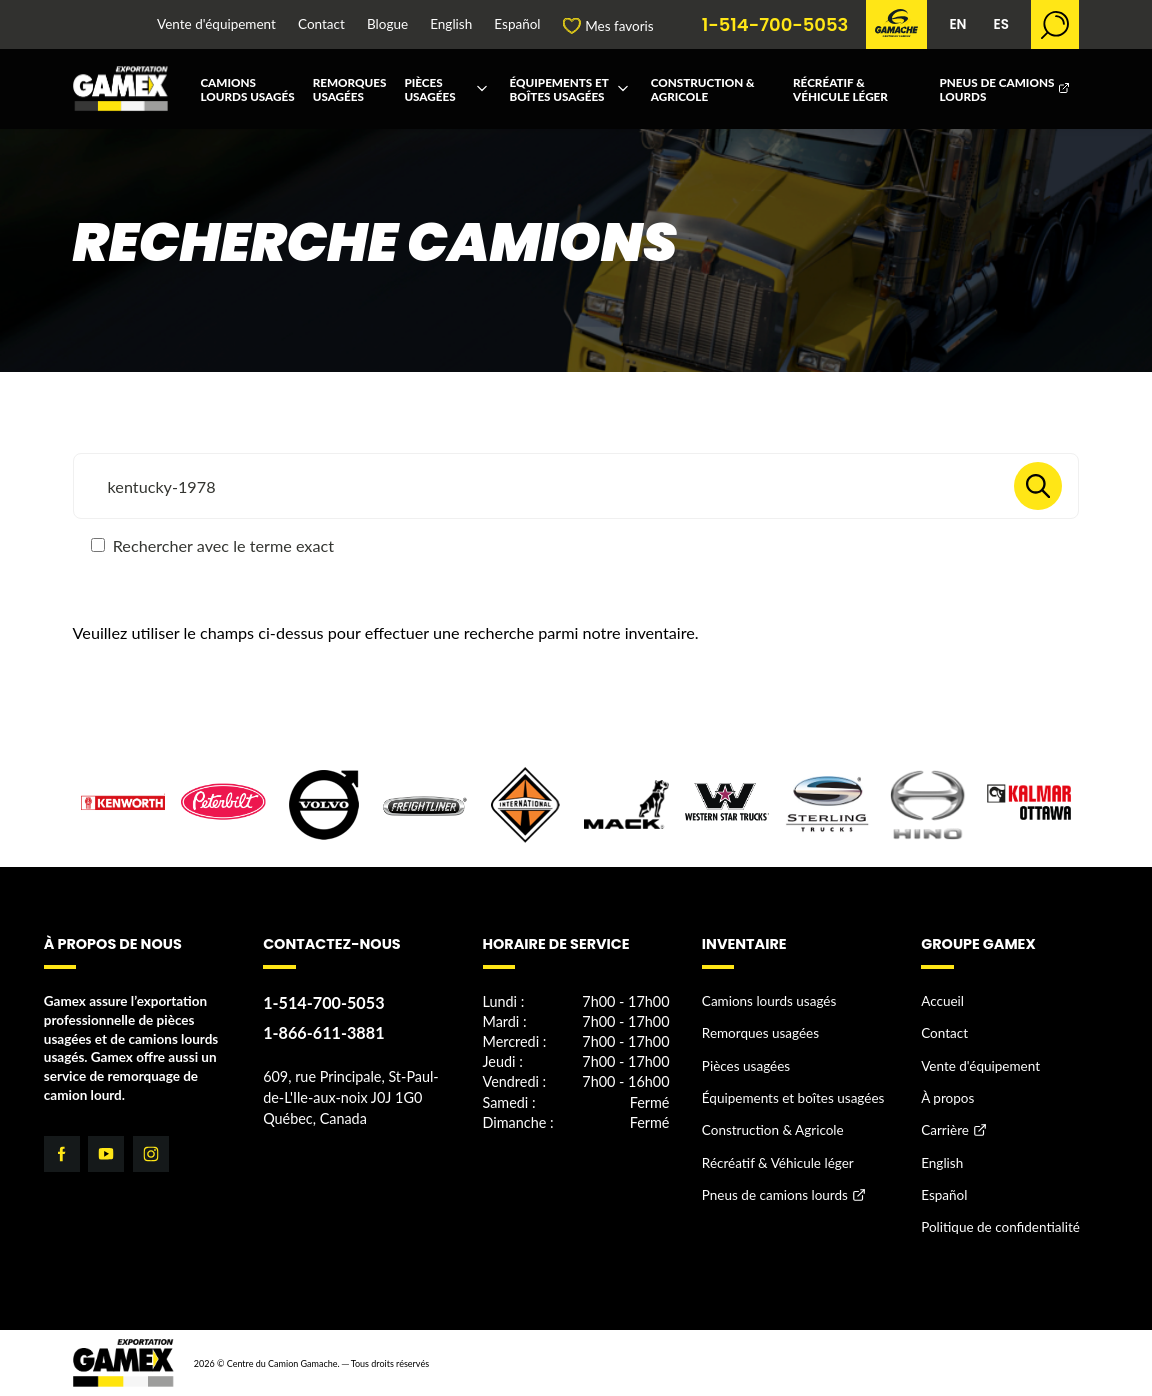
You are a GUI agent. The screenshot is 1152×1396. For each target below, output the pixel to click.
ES (1000, 24)
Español (517, 25)
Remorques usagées (350, 89)
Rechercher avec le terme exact (212, 545)
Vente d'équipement (216, 25)
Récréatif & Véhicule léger (840, 89)
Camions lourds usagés (247, 89)
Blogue (387, 25)
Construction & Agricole (703, 89)
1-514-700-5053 (775, 25)
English (451, 25)
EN (957, 24)
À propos (947, 1098)
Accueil (942, 1001)
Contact (321, 25)
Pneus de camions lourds (996, 89)
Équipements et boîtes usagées (559, 89)
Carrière (945, 1130)
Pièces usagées (429, 89)
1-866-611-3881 (323, 1032)
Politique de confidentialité (1000, 1227)
